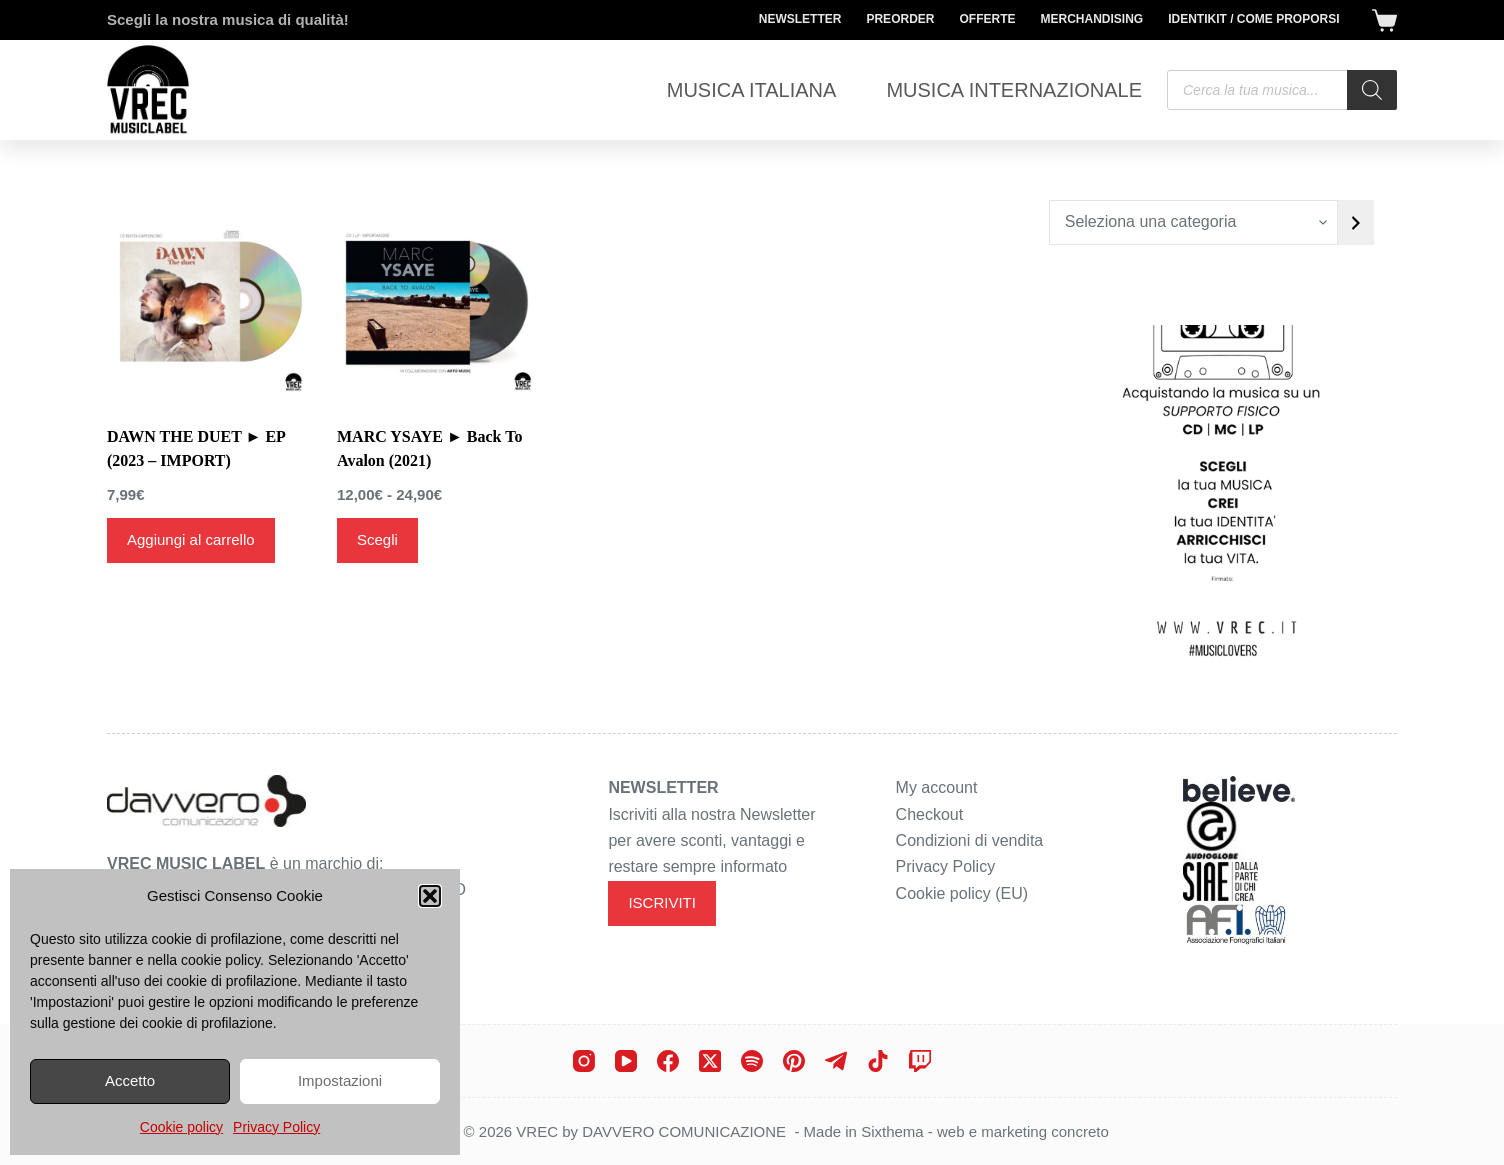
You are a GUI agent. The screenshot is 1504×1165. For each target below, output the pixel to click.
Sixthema (892, 1131)
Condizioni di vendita (970, 840)
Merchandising (1091, 19)
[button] (430, 896)
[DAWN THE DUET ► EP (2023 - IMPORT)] (207, 300)
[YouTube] (626, 1061)
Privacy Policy (276, 1127)
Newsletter (800, 19)
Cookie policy (181, 1127)
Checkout (930, 814)
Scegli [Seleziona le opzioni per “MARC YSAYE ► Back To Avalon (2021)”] (377, 539)
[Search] (1372, 90)
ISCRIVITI (662, 902)
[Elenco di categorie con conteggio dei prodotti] (1193, 222)
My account (937, 787)
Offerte (987, 19)
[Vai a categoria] (1356, 222)
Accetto (130, 1080)
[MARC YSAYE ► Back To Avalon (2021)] (437, 300)
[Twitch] (920, 1061)
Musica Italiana (752, 90)
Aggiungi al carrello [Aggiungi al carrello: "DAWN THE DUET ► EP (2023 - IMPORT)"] (191, 539)
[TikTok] (878, 1061)
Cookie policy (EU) (962, 893)
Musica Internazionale (1014, 90)
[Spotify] (752, 1061)
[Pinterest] (794, 1061)
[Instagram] (584, 1061)
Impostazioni (340, 1080)
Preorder (900, 19)
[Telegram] (836, 1061)
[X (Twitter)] (710, 1061)
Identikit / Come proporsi (1253, 19)
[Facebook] (668, 1061)
